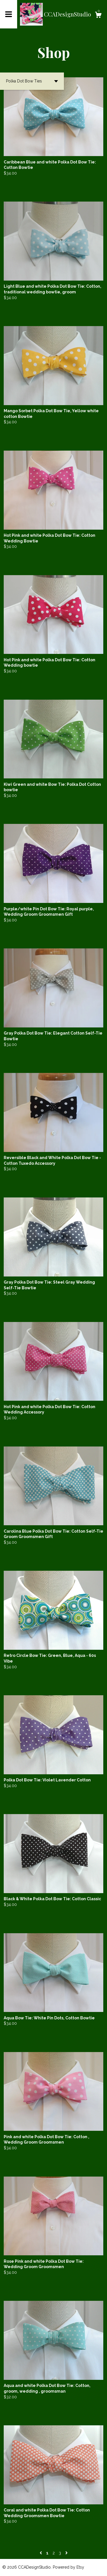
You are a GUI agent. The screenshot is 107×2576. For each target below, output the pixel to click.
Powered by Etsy (68, 2567)
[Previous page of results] (41, 2553)
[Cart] (98, 15)
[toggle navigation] (8, 14)
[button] (32, 81)
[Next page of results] (66, 2553)
